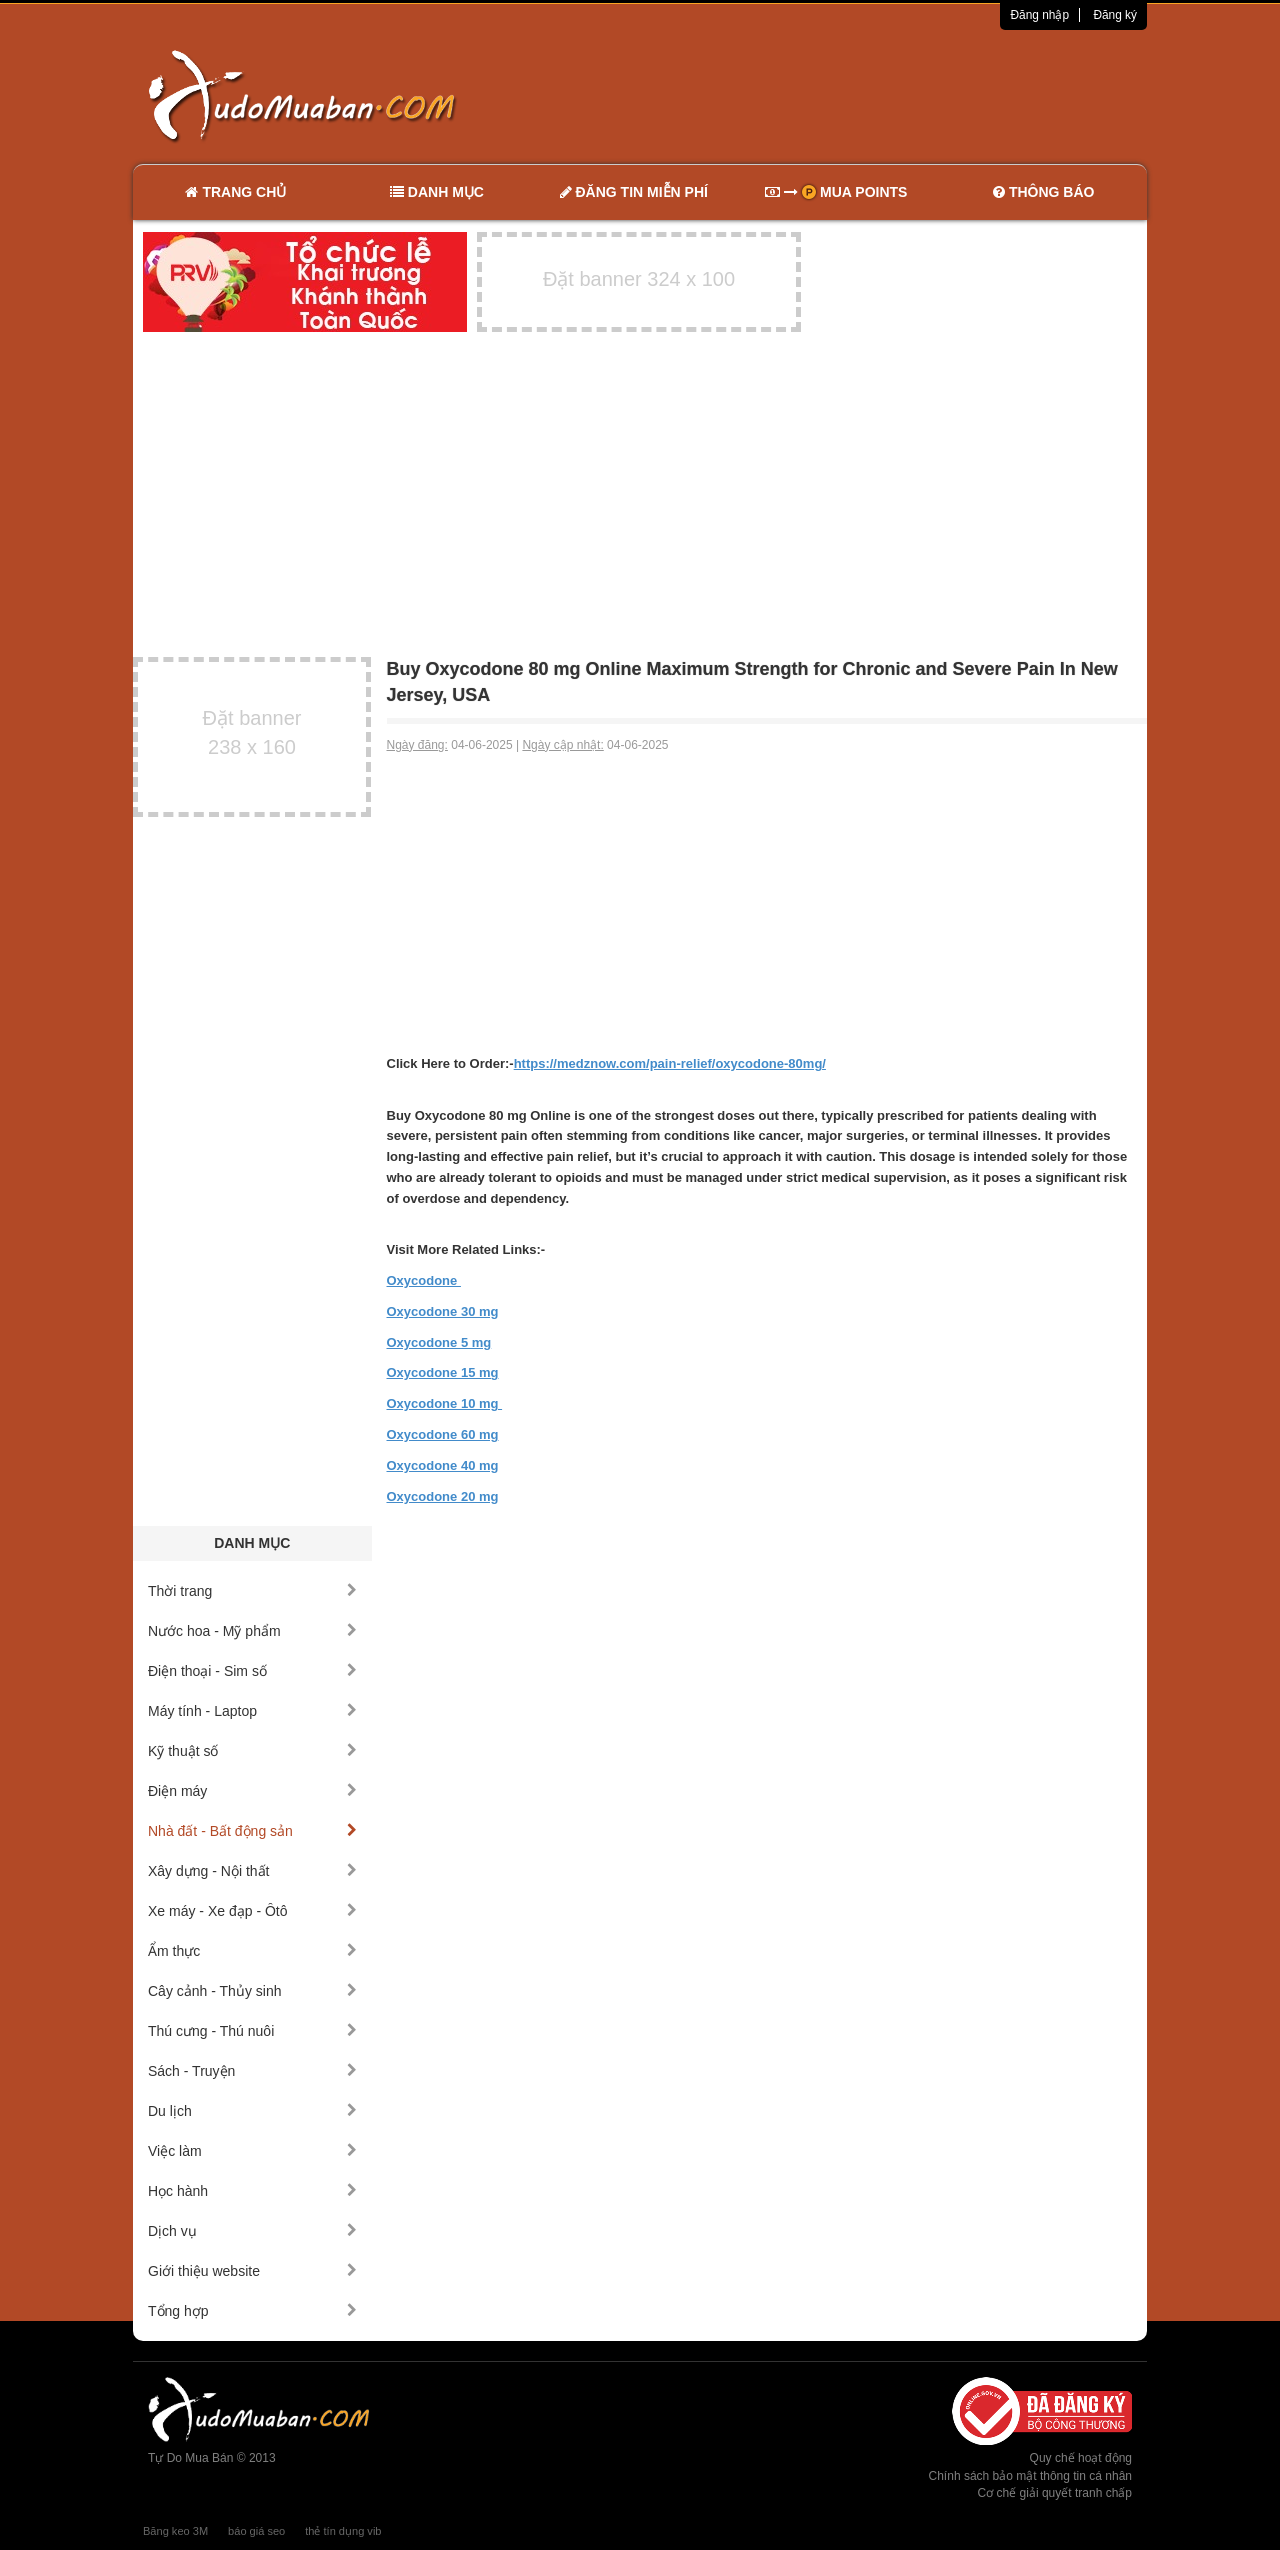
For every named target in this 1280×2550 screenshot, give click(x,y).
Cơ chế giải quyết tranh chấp (1055, 2493)
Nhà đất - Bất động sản (252, 1831)
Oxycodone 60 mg (443, 1434)
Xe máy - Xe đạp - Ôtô (252, 1911)
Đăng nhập (1039, 15)
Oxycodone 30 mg (443, 1311)
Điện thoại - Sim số (252, 1671)
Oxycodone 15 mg (443, 1372)
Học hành (252, 2191)
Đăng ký (1115, 15)
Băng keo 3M (175, 2531)
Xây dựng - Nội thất (252, 1871)
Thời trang (252, 1591)
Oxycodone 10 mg (445, 1403)
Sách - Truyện (252, 2071)
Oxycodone (424, 1280)
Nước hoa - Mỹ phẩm (252, 1631)
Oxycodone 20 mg (443, 1496)
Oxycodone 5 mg (439, 1342)
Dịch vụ (252, 2231)
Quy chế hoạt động (1081, 2458)
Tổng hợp (252, 2311)
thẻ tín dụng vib (343, 2531)
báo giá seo (256, 2531)
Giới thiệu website (252, 2271)
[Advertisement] (851, 95)
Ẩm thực (252, 1951)
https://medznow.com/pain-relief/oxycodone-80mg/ (670, 1063)
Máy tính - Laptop (252, 1711)
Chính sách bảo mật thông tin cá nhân (1030, 2476)
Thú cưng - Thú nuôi (252, 2031)
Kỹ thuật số (252, 1751)
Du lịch (252, 2111)
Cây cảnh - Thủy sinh (252, 1991)
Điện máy (252, 1791)
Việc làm (252, 2151)
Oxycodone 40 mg (443, 1465)
